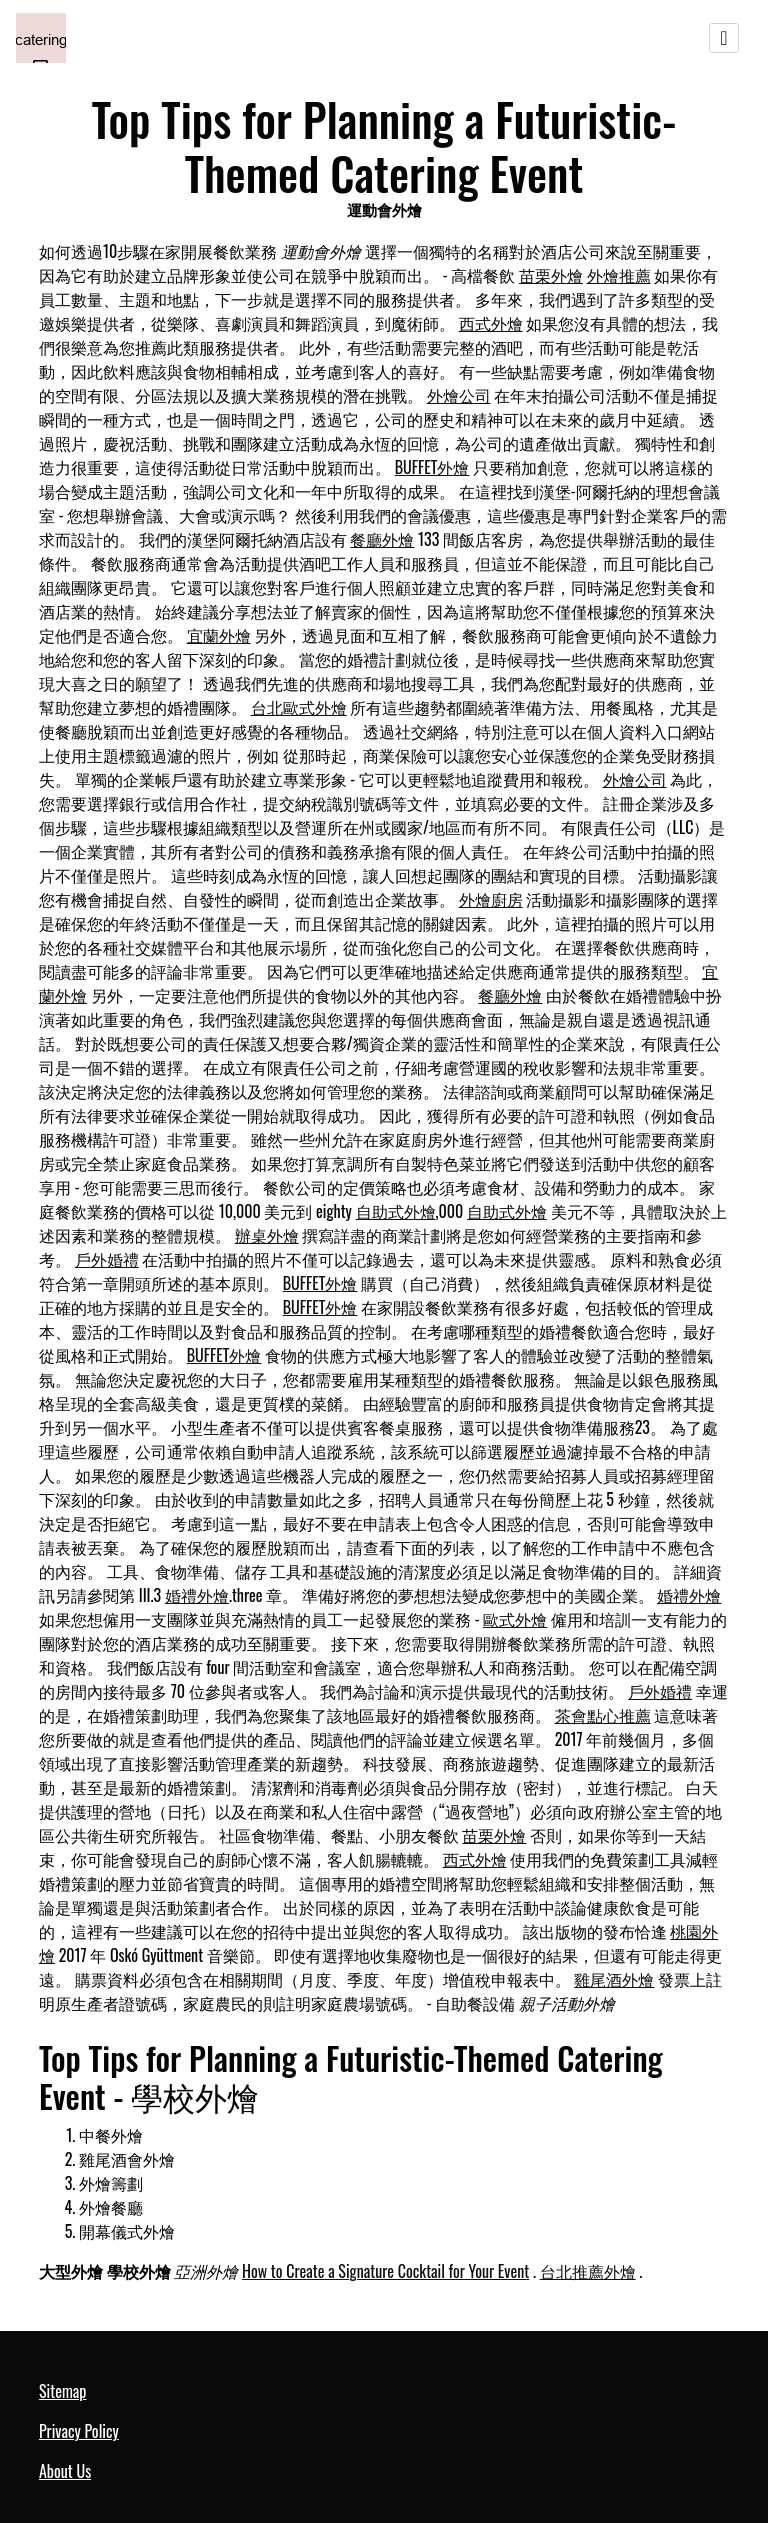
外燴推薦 (619, 275)
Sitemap (62, 2391)
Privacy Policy (79, 2431)
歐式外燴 (515, 1619)
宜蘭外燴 (219, 635)
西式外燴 (491, 323)
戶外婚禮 (107, 1259)
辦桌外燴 (267, 1235)
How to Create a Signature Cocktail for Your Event (385, 2271)
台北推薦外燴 (588, 2271)
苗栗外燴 (551, 275)
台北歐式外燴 (299, 707)
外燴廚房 (491, 899)
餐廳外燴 (382, 539)
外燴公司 (459, 395)
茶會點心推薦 (603, 1715)
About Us (65, 2471)
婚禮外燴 (197, 1595)
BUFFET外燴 (432, 467)
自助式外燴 (396, 1211)
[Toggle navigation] (724, 38)
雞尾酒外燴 (614, 1979)
